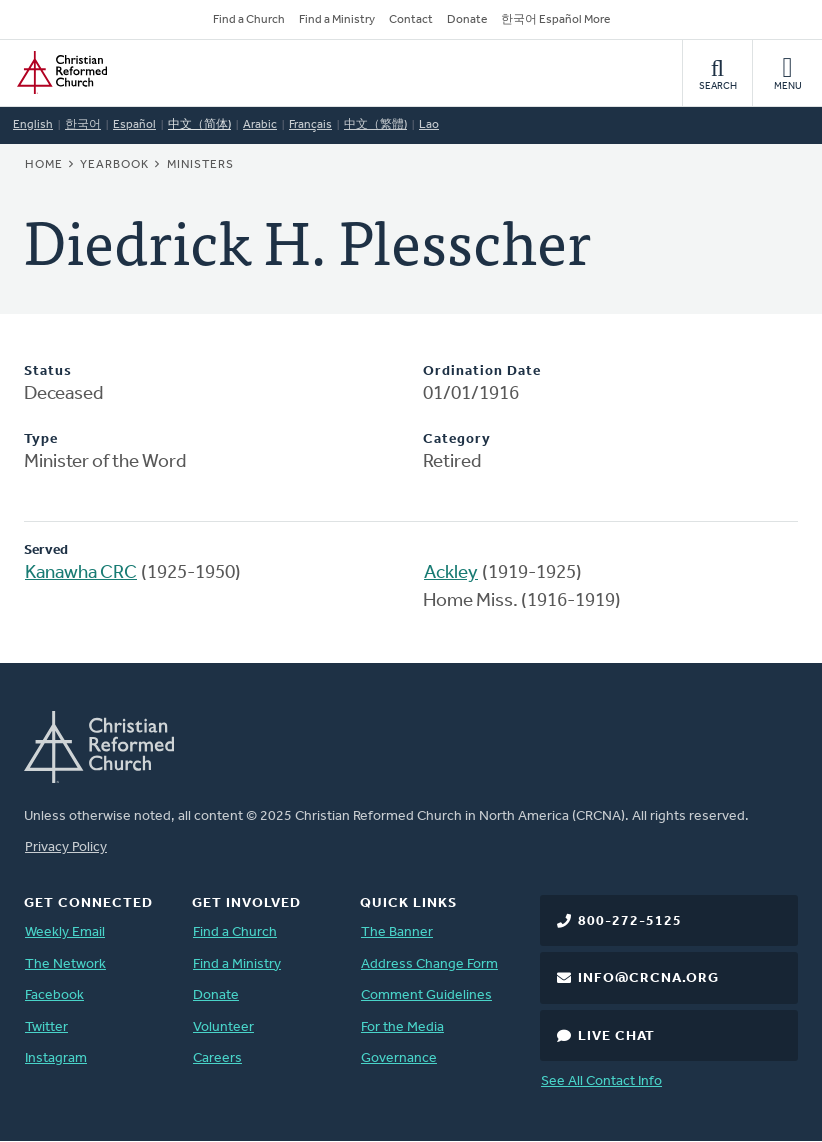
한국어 (83, 125)
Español (134, 125)
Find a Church (249, 20)
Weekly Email (65, 932)
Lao (429, 125)
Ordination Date (482, 371)
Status (48, 371)
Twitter (46, 1027)
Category (457, 439)
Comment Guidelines (426, 995)
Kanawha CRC (81, 573)
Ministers (200, 165)
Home (44, 165)
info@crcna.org (648, 978)
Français (310, 125)
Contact (411, 20)
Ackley (451, 573)
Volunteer (223, 1027)
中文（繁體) (375, 125)
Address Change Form (429, 964)
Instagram (56, 1058)
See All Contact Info (601, 1081)
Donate (467, 20)
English (33, 125)
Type (41, 439)
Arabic (260, 125)
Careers (217, 1058)
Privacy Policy (66, 847)
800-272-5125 (630, 921)
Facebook (54, 995)
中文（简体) (199, 125)
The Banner (397, 932)
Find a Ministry (337, 20)
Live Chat (616, 1036)
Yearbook (114, 165)
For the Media (402, 1027)
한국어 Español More (555, 20)
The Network (65, 964)
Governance (399, 1058)
